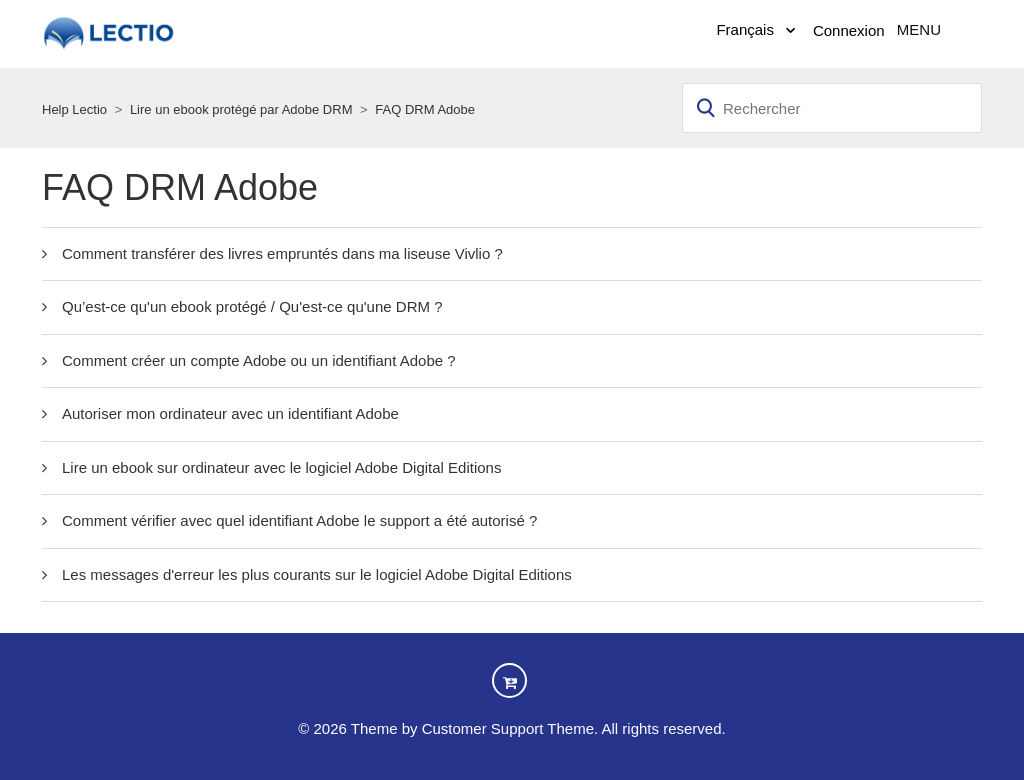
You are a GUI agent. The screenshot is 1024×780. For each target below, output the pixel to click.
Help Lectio (74, 109)
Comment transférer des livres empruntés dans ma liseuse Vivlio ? (282, 253)
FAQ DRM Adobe (425, 109)
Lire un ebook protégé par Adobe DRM (241, 109)
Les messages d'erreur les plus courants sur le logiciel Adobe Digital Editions (317, 574)
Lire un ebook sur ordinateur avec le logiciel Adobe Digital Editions (281, 467)
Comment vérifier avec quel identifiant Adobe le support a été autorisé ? (299, 520)
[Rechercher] (832, 108)
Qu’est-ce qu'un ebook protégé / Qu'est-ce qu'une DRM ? (252, 306)
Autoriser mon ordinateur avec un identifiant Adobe (230, 413)
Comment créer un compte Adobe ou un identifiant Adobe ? (259, 360)
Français (747, 29)
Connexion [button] (849, 30)
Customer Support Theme (508, 728)
